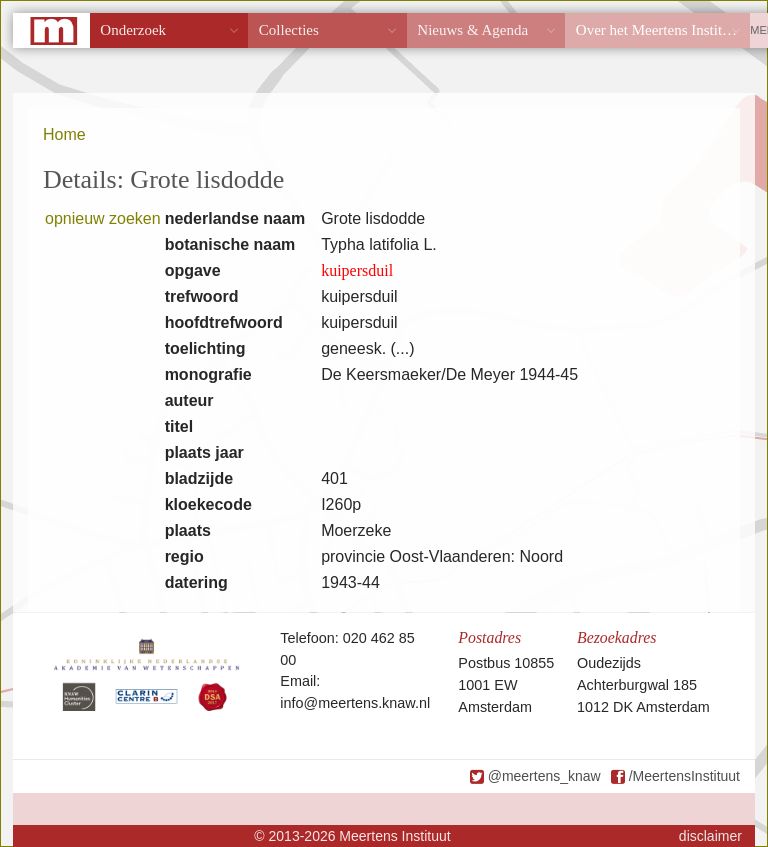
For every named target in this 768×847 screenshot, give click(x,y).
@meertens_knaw (544, 776)
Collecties (289, 30)
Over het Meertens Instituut (658, 30)
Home (64, 134)
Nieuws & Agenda (472, 30)
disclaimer (710, 836)
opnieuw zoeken (103, 218)
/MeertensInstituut (684, 776)
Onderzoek (133, 30)
